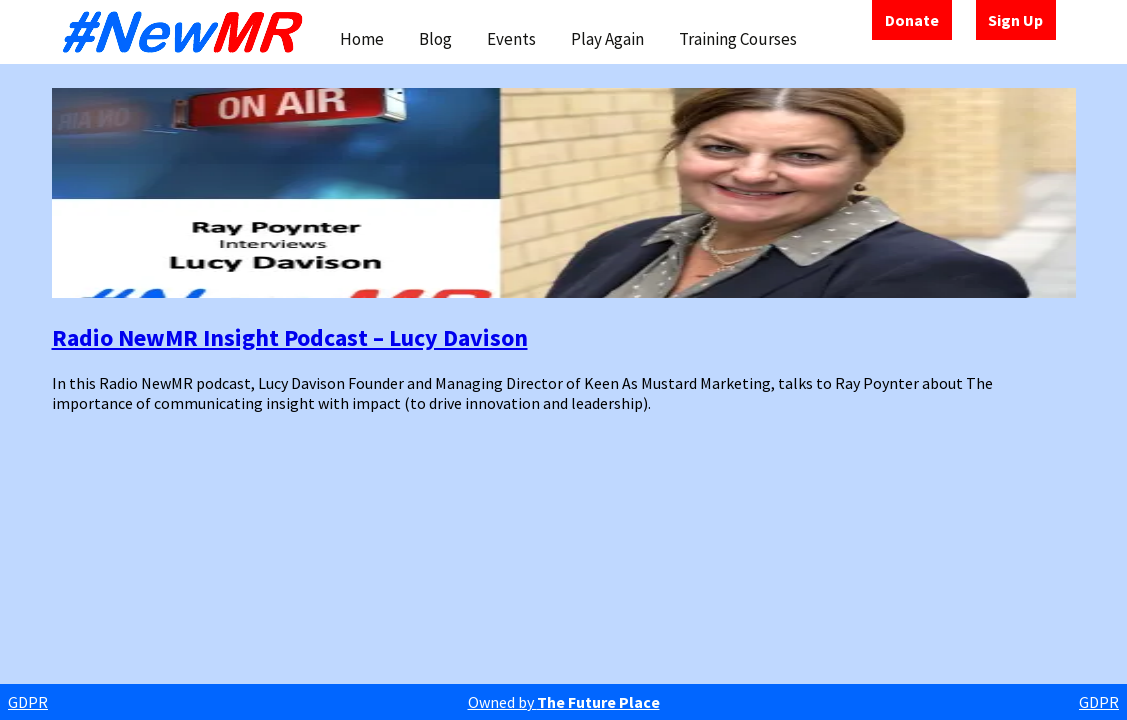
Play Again (607, 39)
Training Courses (738, 39)
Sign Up (1015, 20)
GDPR (28, 702)
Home (362, 39)
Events (511, 39)
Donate (912, 20)
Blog (435, 39)
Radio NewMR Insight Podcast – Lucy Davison (290, 337)
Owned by (564, 702)
